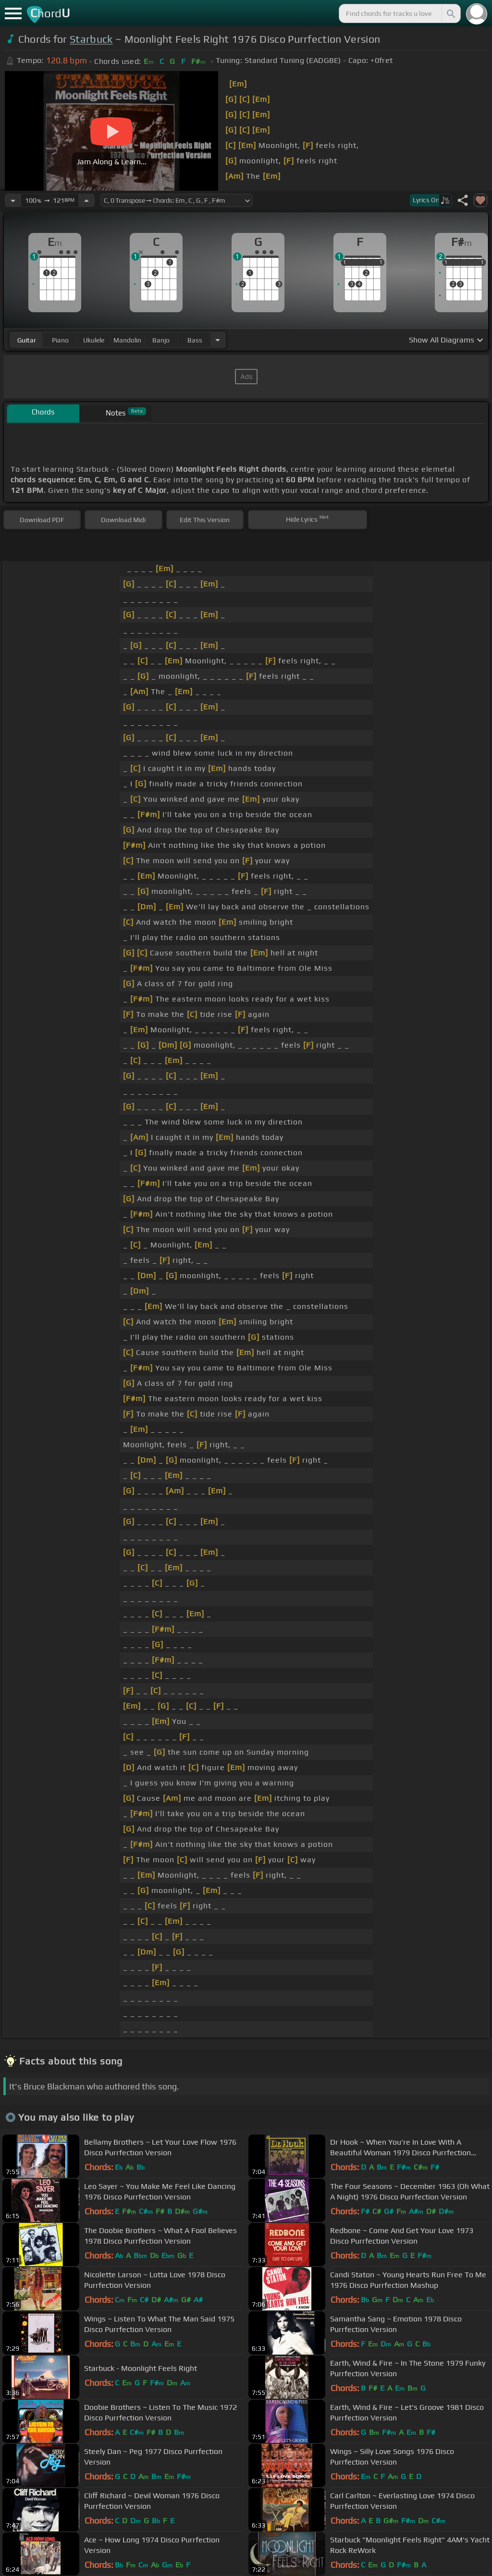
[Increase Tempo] (86, 200)
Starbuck (91, 39)
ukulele (93, 340)
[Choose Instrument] (217, 339)
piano (60, 340)
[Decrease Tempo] (13, 200)
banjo (161, 340)
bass (194, 340)
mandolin (127, 340)
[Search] (450, 13)
